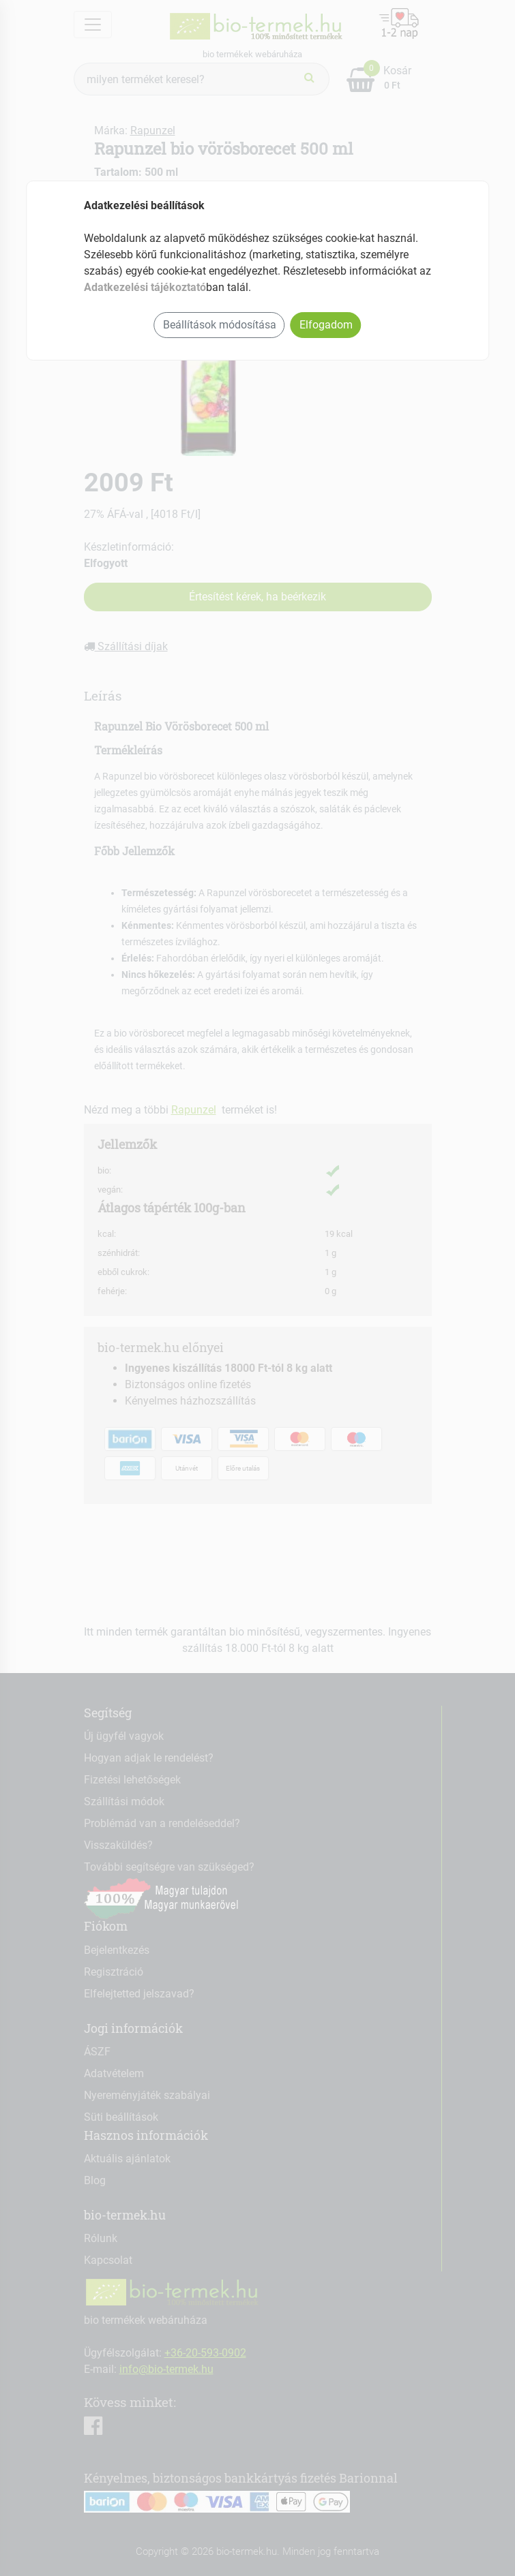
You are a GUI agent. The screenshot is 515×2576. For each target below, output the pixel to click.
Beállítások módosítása (219, 324)
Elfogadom (326, 324)
